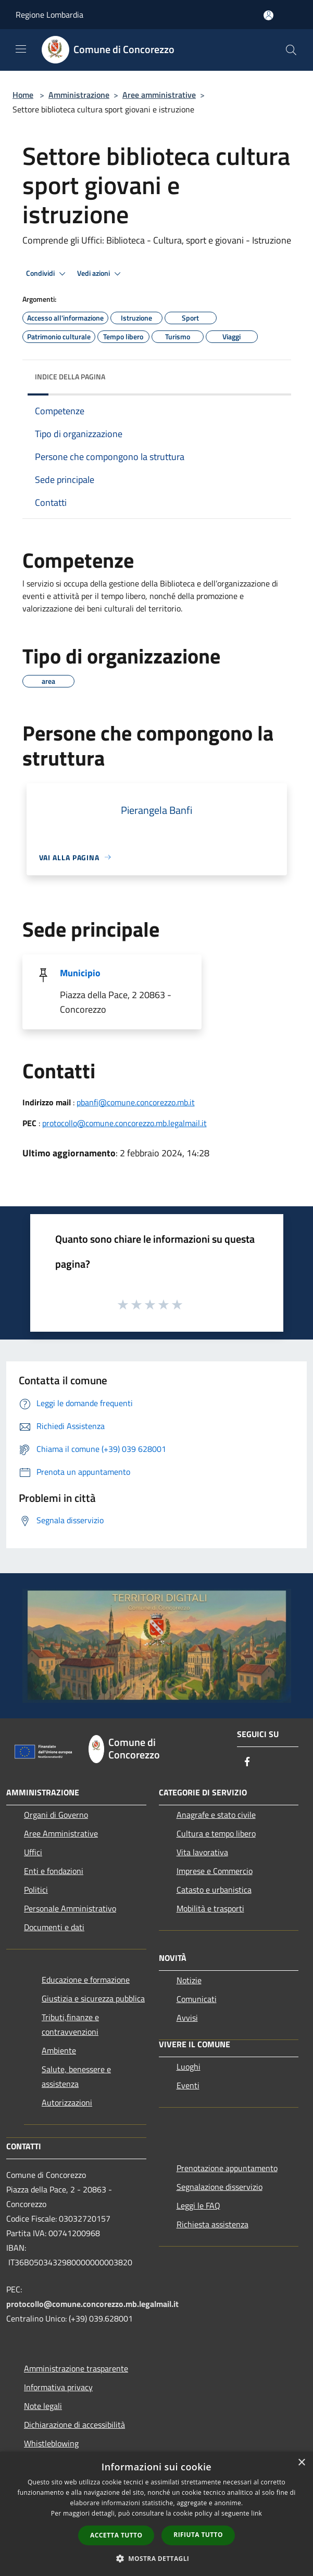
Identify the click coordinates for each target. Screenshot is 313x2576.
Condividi (47, 273)
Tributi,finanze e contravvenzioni (70, 2024)
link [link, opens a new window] (256, 2513)
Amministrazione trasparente (76, 2368)
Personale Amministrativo (70, 1908)
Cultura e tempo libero (216, 1833)
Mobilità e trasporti (210, 1908)
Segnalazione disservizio (219, 2186)
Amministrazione (78, 94)
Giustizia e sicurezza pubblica (93, 1998)
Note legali (43, 2406)
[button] (157, 2558)
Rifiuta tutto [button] (198, 2534)
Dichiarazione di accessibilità (74, 2424)
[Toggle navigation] (21, 49)
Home (22, 94)
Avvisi (187, 2017)
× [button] (301, 2463)
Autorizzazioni (67, 2102)
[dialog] (156, 2514)
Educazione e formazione (86, 1979)
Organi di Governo (56, 1814)
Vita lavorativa (202, 1852)
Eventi (188, 2085)
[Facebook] (247, 1762)
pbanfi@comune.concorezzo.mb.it (136, 1102)
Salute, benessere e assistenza (76, 2076)
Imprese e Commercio (215, 1871)
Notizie (189, 1980)
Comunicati (197, 1999)
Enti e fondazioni (53, 1871)
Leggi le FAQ (198, 2205)
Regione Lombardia (49, 14)
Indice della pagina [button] (70, 376)
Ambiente (59, 2050)
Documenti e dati (54, 1927)
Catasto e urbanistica (214, 1889)
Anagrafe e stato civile (216, 1814)
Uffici (33, 1852)
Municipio (80, 973)
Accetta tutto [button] (116, 2535)
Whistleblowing (51, 2443)
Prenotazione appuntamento (227, 2168)
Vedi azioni (100, 273)
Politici (36, 1889)
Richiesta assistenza (212, 2224)
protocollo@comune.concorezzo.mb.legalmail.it (124, 1123)
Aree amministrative (159, 94)
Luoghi (189, 2066)
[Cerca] (291, 50)
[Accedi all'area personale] (268, 15)
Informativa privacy (58, 2387)
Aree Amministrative (61, 1833)
